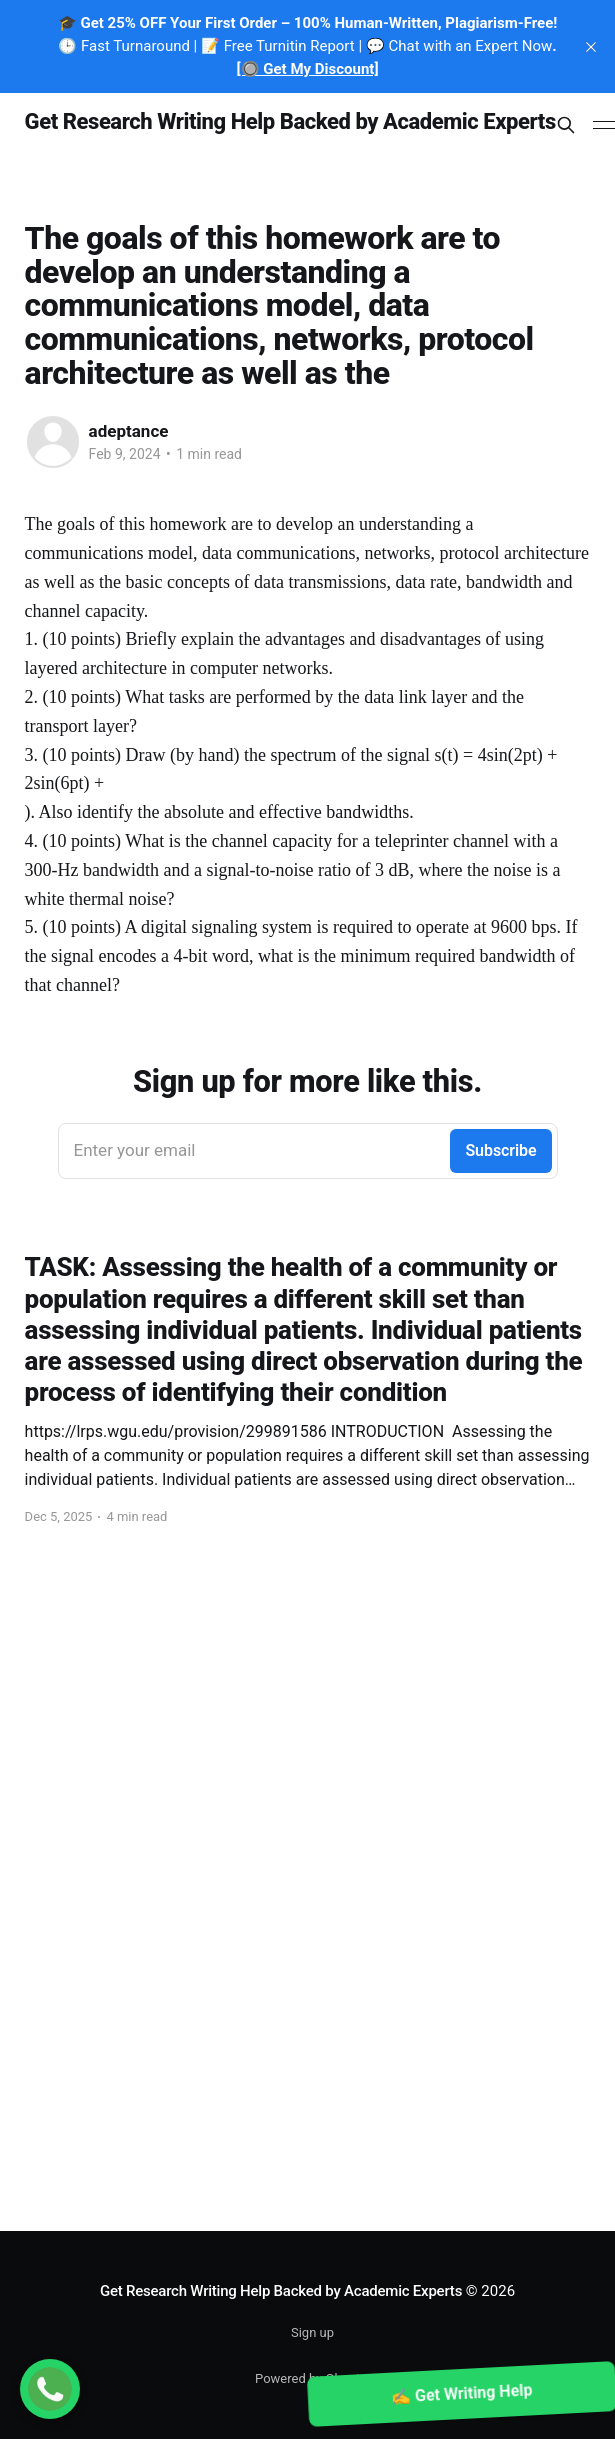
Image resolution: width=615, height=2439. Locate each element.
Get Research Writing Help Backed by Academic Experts (290, 122)
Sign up (312, 2332)
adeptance (129, 431)
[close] (591, 47)
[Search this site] (566, 125)
